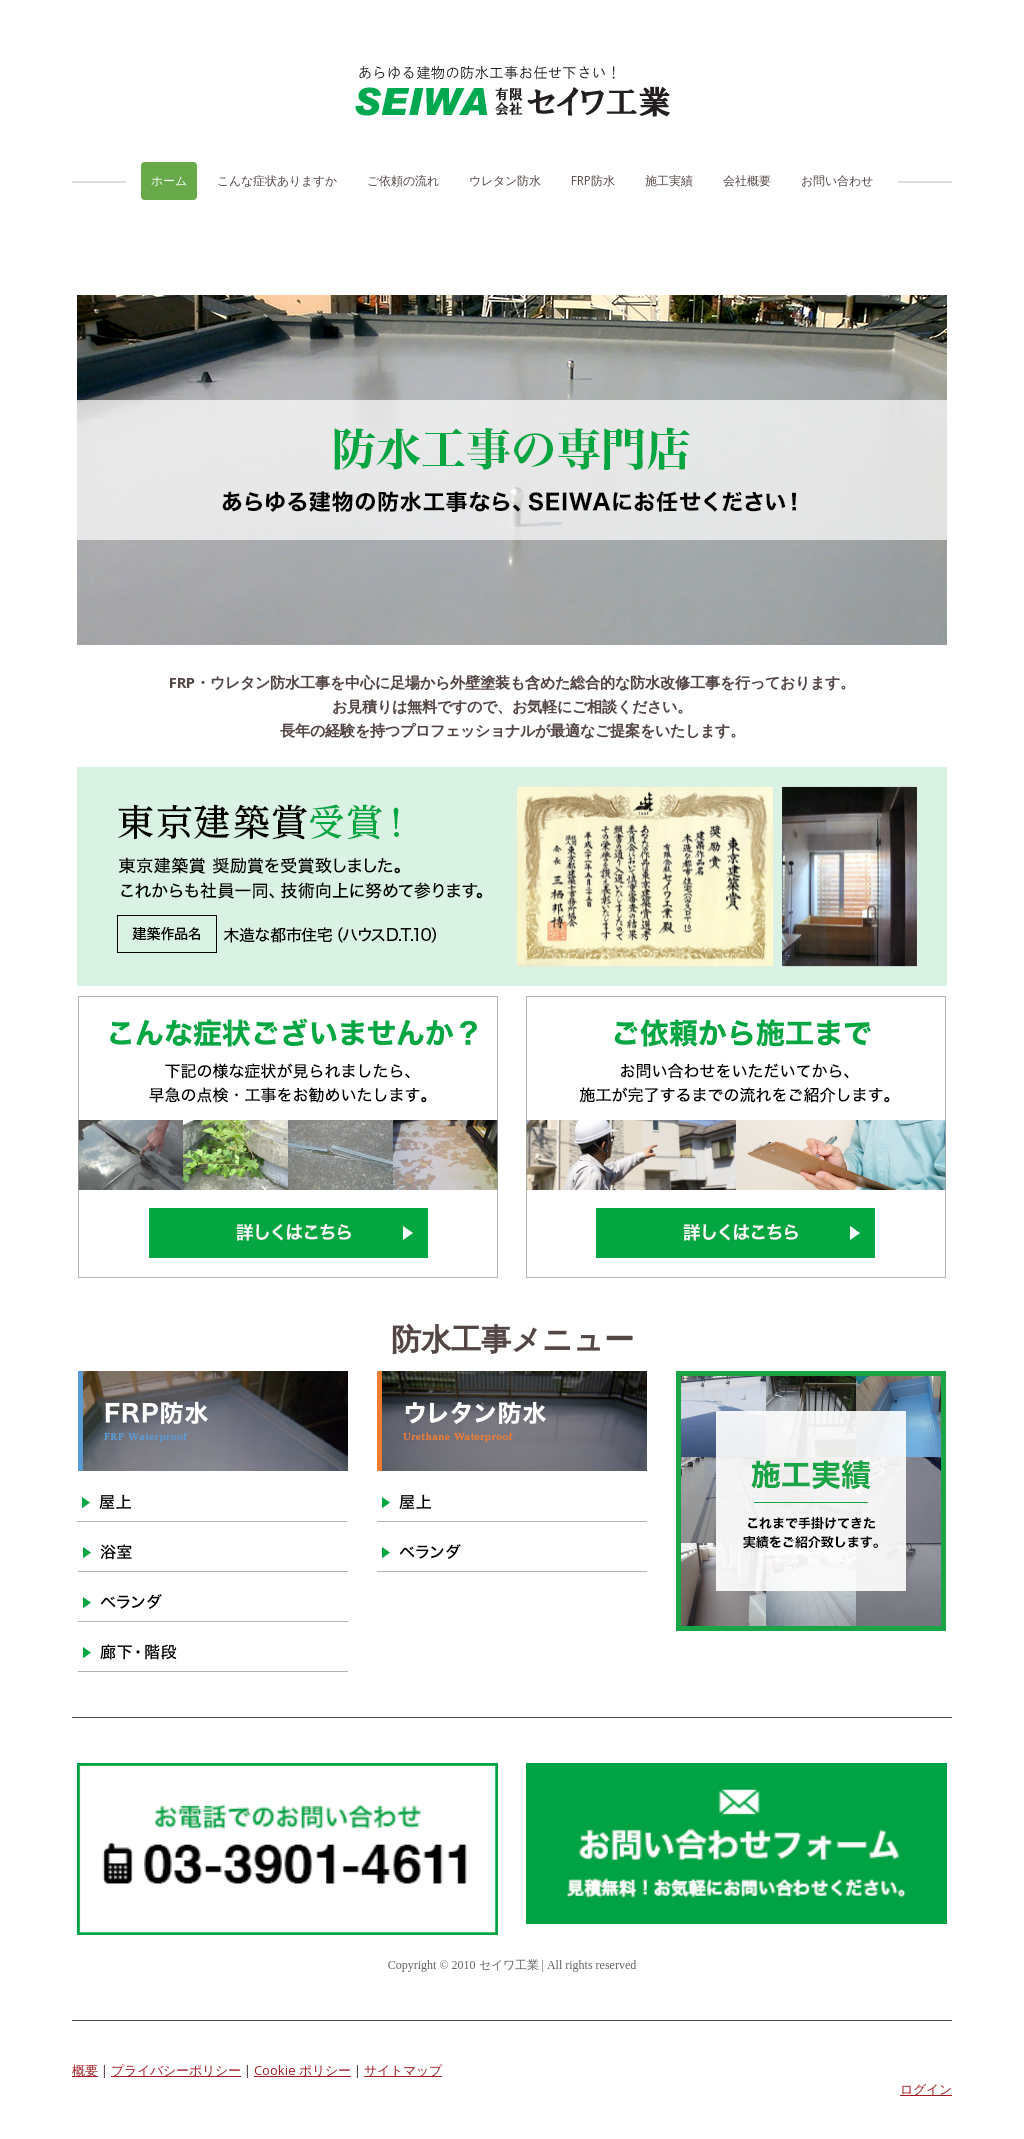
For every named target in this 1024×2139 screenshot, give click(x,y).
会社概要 (747, 180)
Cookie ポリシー (302, 2070)
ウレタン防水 (505, 180)
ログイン (926, 2089)
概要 (85, 2070)
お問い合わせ (837, 180)
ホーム (169, 180)
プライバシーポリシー (176, 2070)
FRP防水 (593, 180)
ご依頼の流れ (403, 180)
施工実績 (669, 180)
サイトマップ (403, 2070)
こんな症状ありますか (277, 180)
